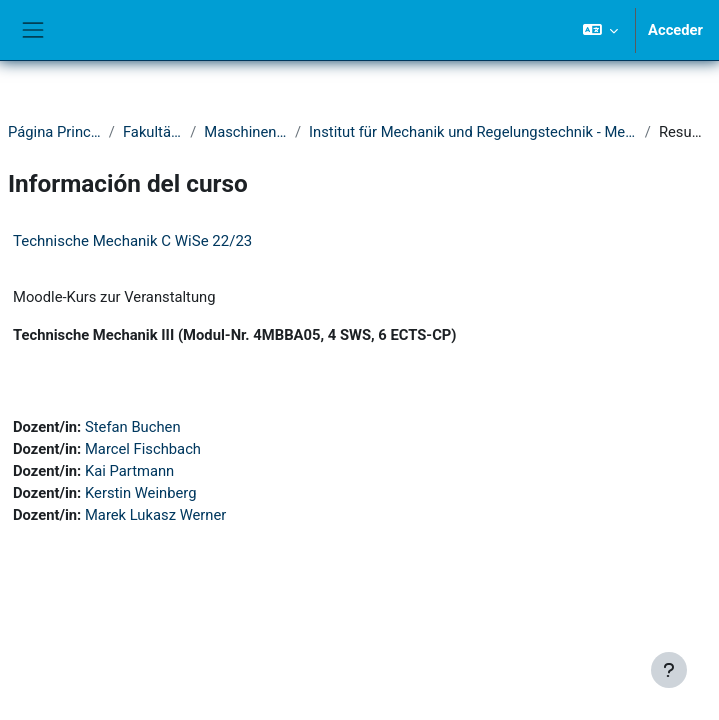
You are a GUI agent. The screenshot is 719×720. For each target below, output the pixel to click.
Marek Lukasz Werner (155, 515)
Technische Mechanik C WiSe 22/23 (132, 241)
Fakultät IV (152, 132)
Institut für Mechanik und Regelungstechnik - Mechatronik (473, 132)
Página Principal (54, 132)
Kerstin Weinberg (141, 493)
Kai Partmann (129, 471)
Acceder (675, 30)
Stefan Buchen (133, 427)
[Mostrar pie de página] (669, 670)
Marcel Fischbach (143, 449)
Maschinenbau (245, 132)
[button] (600, 30)
